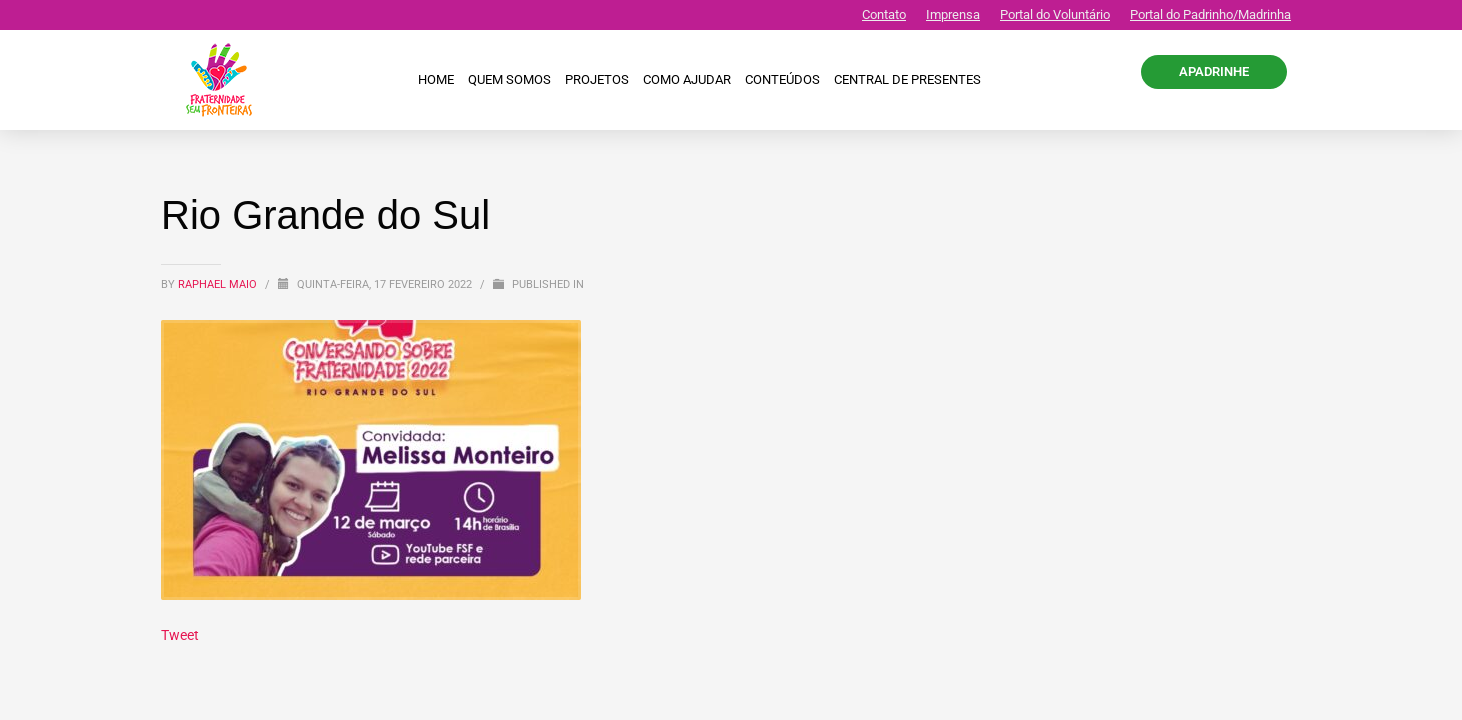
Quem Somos (509, 79)
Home (436, 79)
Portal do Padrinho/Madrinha (1210, 14)
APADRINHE (1214, 71)
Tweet (180, 635)
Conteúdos (782, 79)
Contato (884, 14)
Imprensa (953, 14)
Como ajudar (687, 79)
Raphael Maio (219, 284)
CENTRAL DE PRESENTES (907, 79)
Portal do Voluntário (1055, 14)
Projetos (597, 79)
